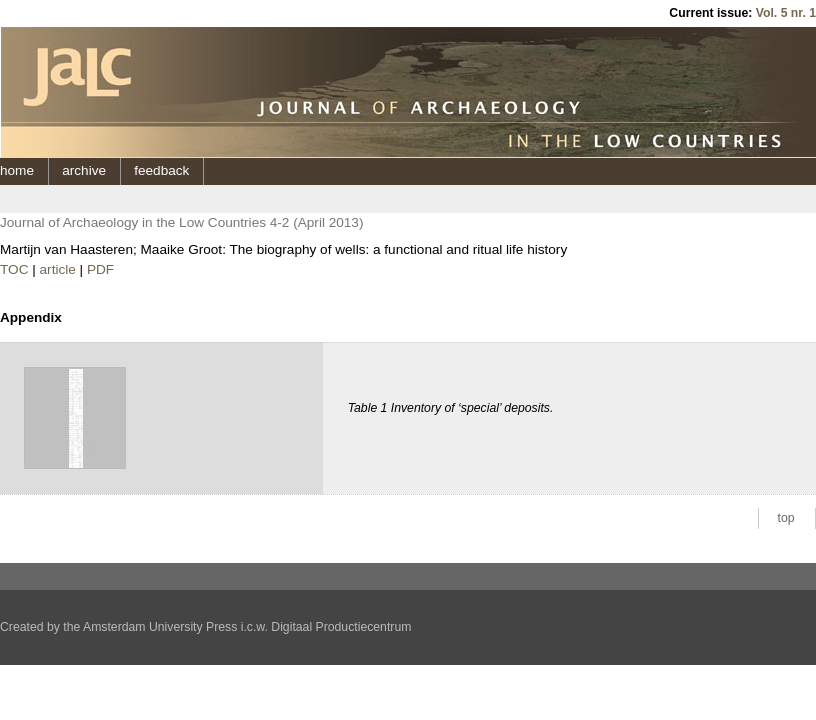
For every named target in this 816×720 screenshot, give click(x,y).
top (786, 518)
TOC (14, 269)
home (17, 170)
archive (84, 170)
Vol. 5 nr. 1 (786, 13)
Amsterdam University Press (160, 627)
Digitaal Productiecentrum (341, 627)
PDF (100, 269)
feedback (161, 170)
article (58, 269)
